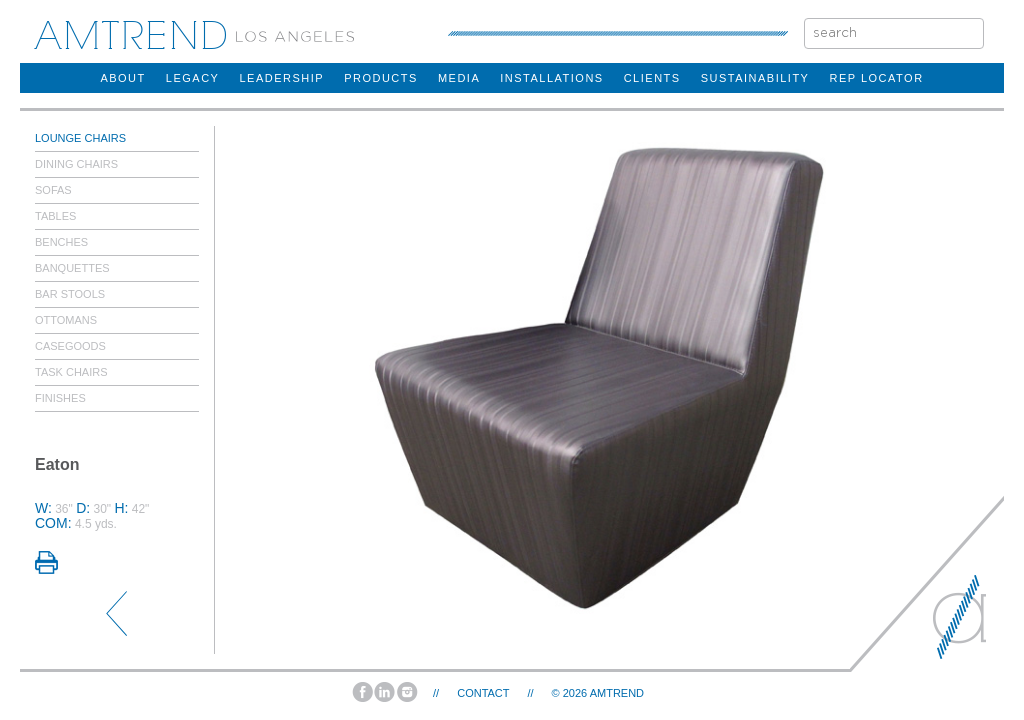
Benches (61, 242)
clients (652, 78)
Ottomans (66, 320)
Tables (55, 216)
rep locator (876, 78)
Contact (483, 693)
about (122, 78)
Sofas (53, 190)
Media (459, 78)
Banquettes (72, 268)
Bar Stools (70, 294)
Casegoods (70, 346)
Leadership (281, 78)
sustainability (755, 78)
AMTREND (617, 693)
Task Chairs (71, 372)
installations (551, 78)
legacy (193, 78)
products (381, 78)
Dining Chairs (76, 164)
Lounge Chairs (80, 138)
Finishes (60, 398)
